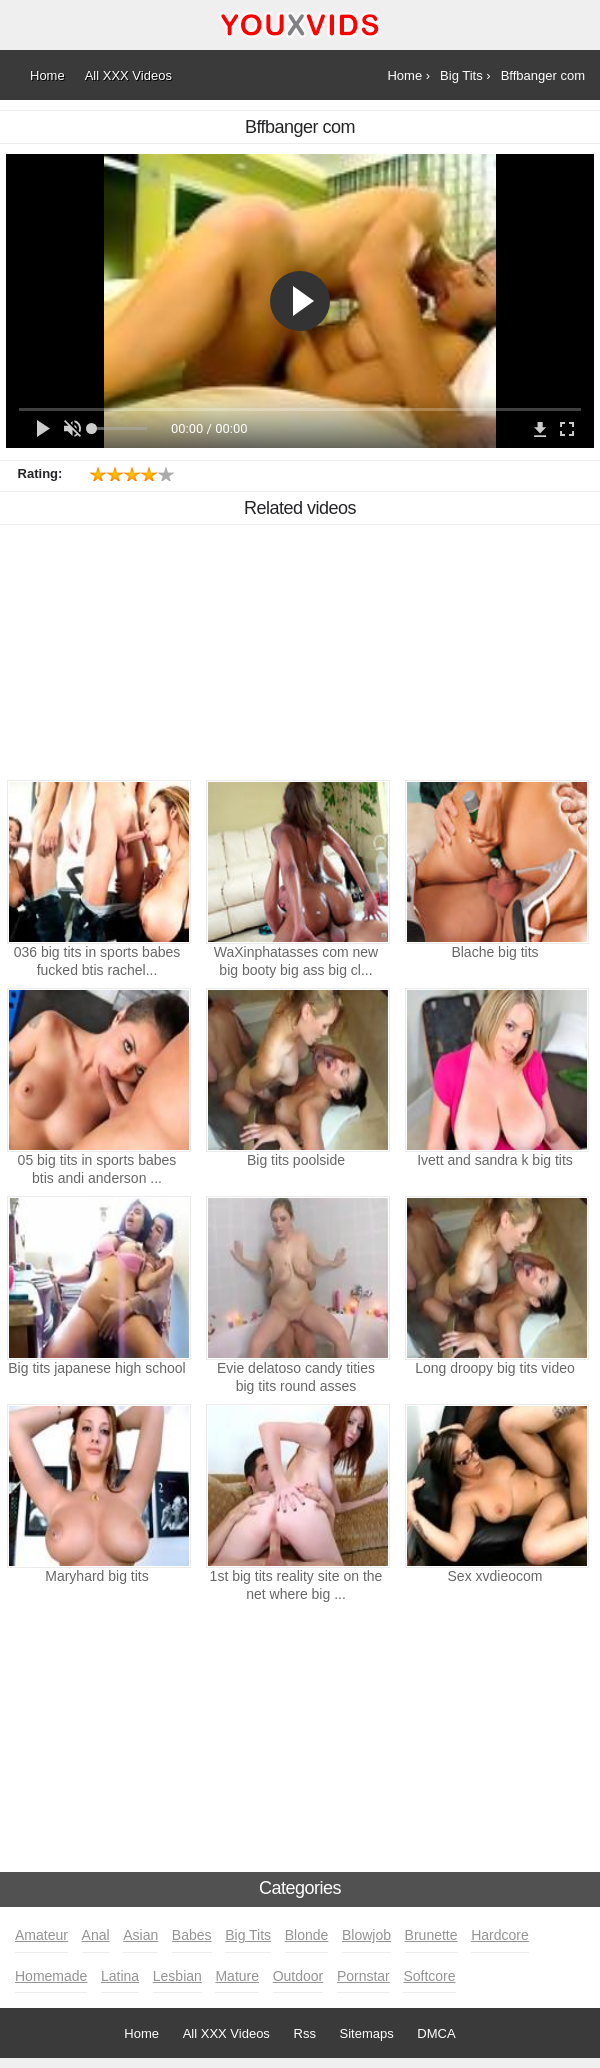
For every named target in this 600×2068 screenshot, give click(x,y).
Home (141, 2033)
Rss (305, 2033)
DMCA (436, 2033)
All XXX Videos (226, 2033)
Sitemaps (367, 2033)
